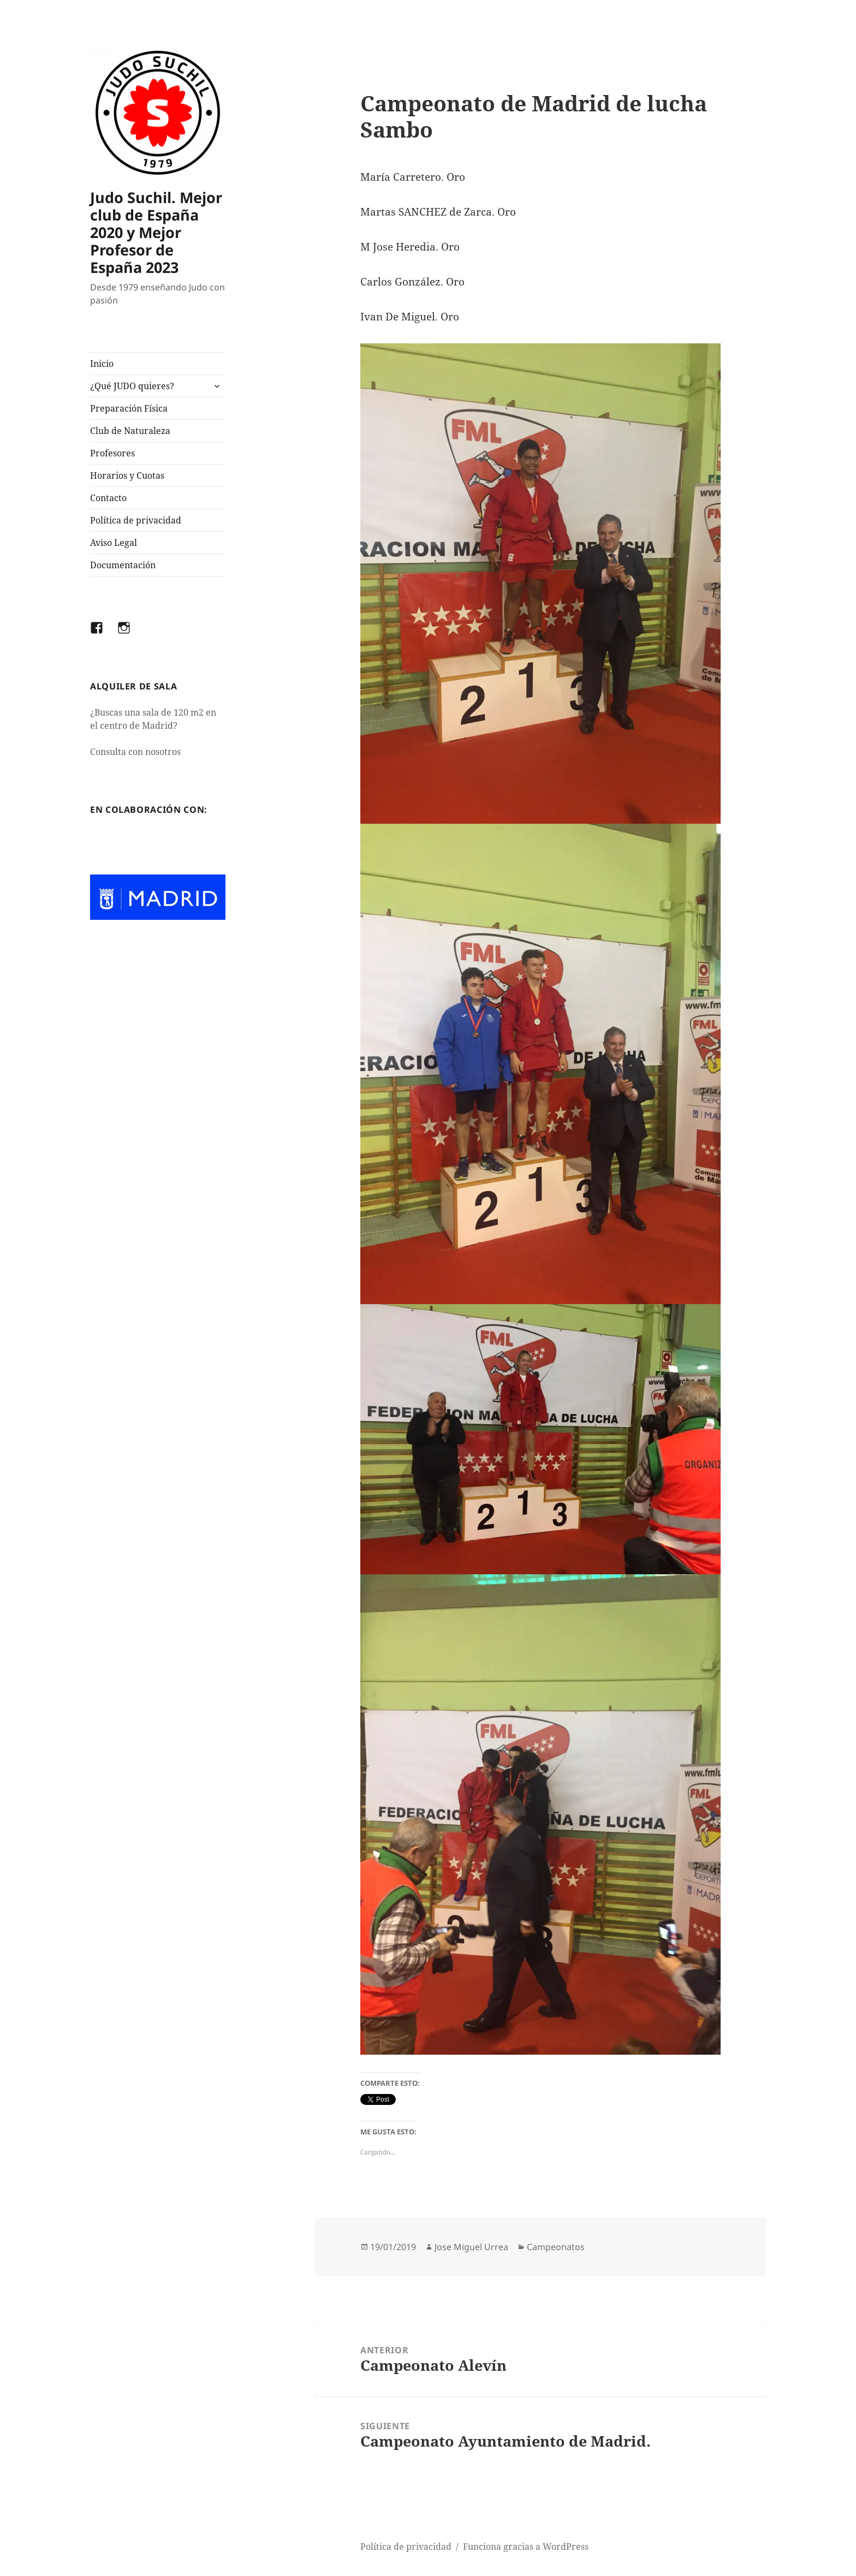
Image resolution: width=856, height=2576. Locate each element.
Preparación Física (129, 408)
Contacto (108, 498)
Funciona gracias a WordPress (525, 2547)
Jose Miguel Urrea (471, 2247)
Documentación (123, 565)
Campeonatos (556, 2247)
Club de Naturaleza (130, 431)
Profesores (112, 453)
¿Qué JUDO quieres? (132, 386)
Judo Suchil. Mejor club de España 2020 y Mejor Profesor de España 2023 (156, 232)
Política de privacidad (135, 520)
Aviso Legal (113, 543)
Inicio (102, 364)
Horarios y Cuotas (127, 475)
